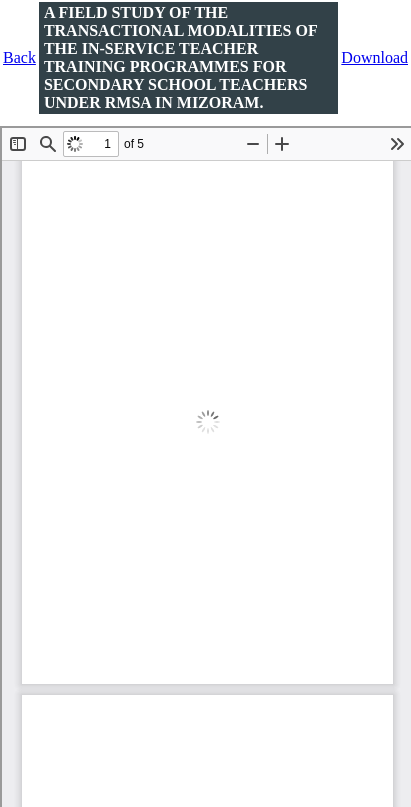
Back (19, 57)
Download (374, 57)
